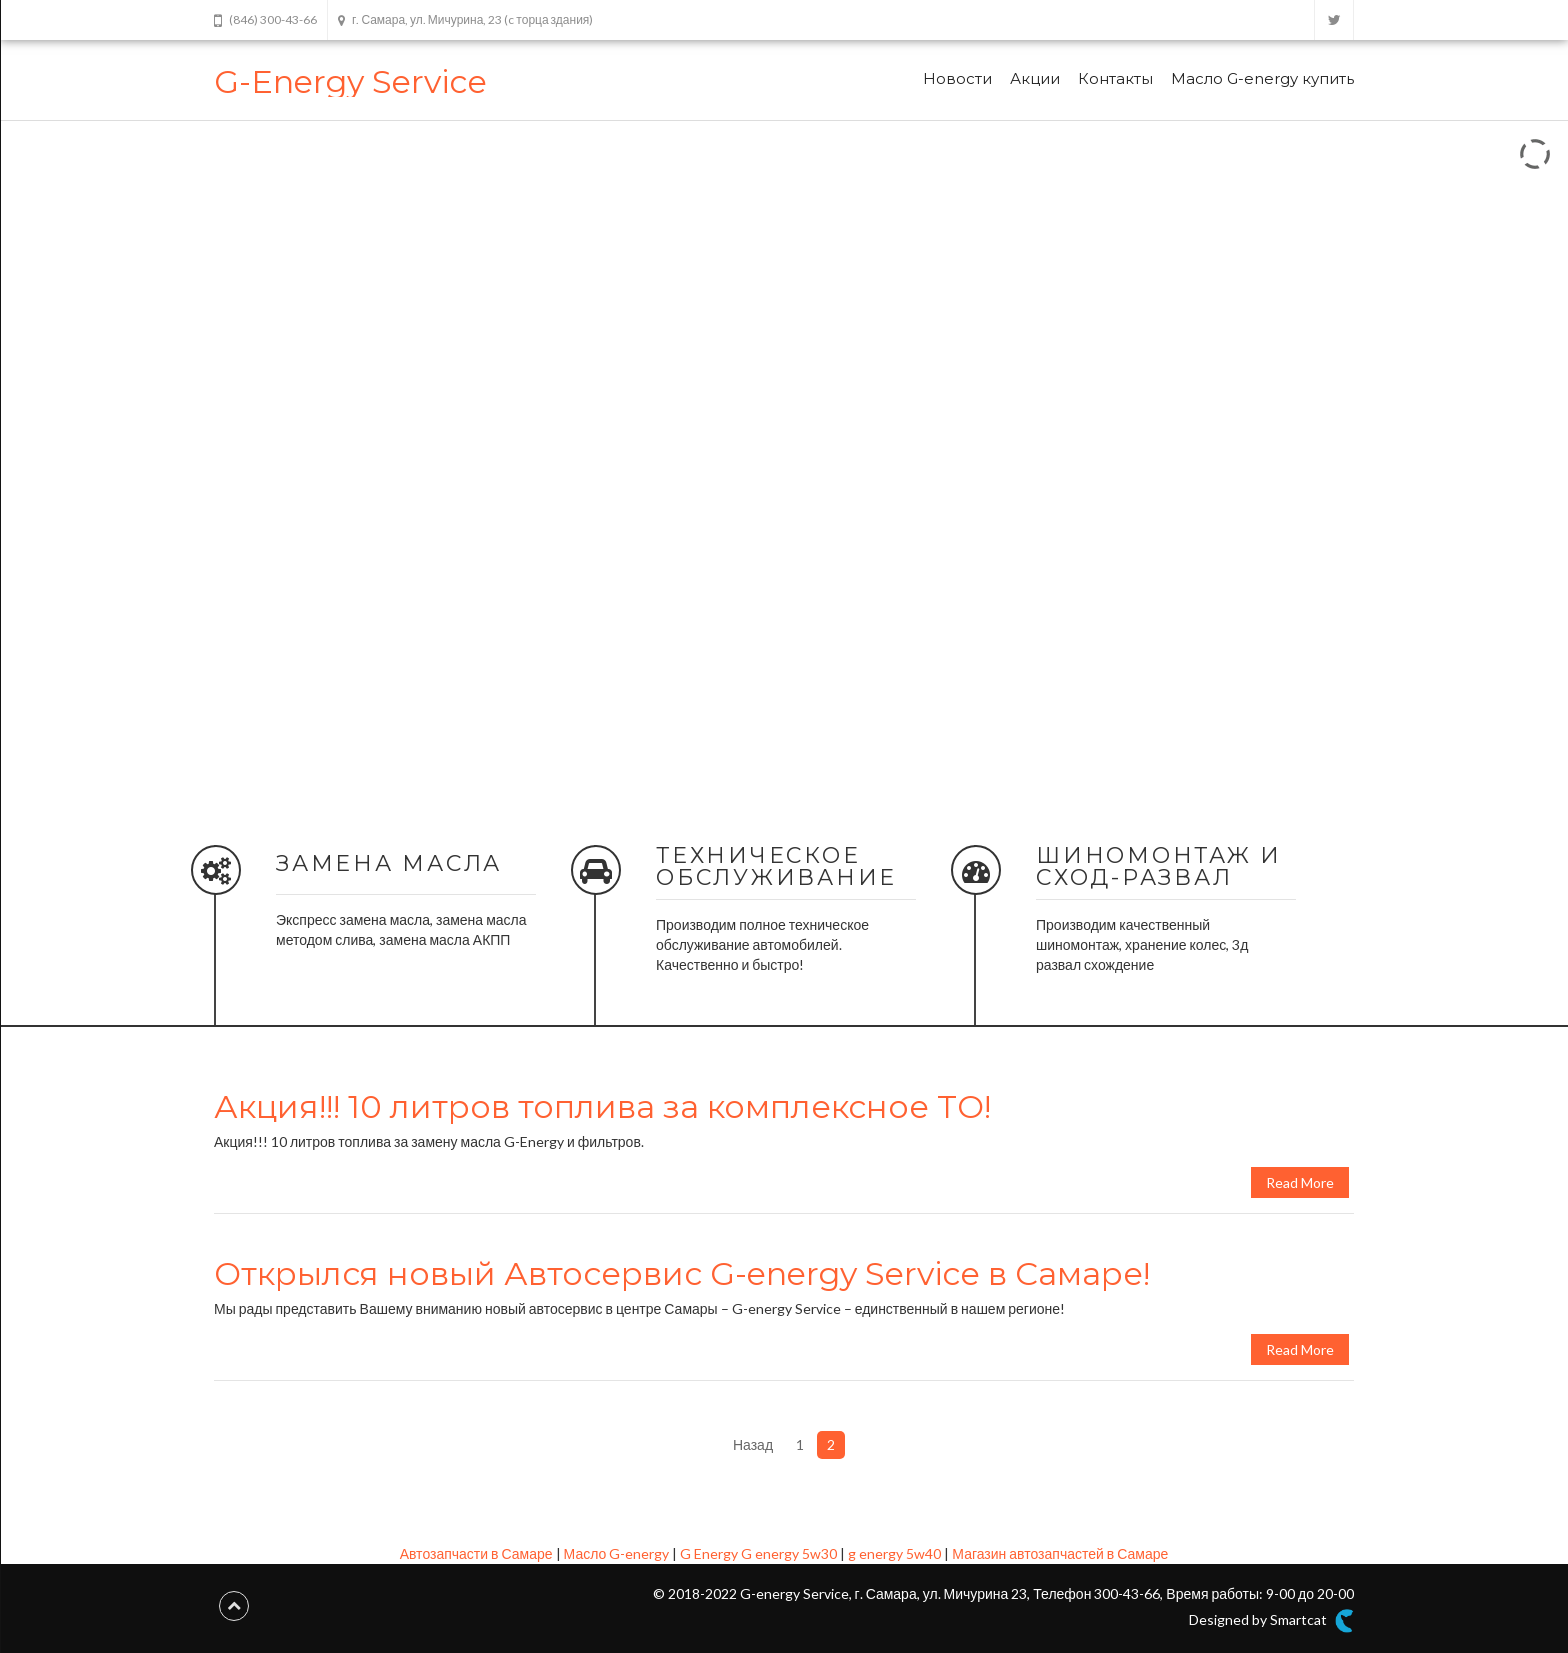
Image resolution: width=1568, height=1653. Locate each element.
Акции (1035, 78)
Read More (1300, 1182)
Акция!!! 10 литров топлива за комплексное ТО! (602, 1106)
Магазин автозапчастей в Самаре (1060, 1553)
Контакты (1115, 78)
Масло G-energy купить (1262, 78)
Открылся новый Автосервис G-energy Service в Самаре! (682, 1273)
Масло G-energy (617, 1553)
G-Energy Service (350, 81)
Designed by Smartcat (1271, 1621)
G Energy (709, 1553)
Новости (957, 78)
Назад (753, 1444)
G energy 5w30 (789, 1553)
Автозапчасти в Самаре (476, 1553)
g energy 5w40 (894, 1553)
